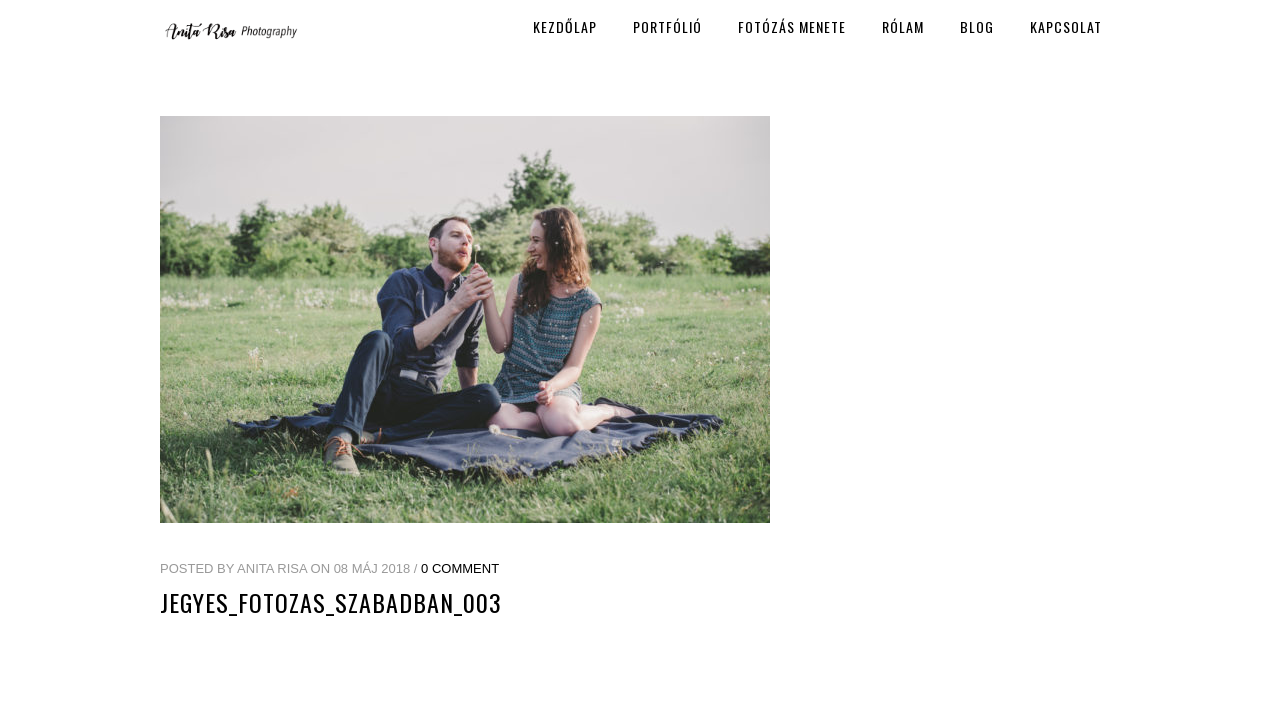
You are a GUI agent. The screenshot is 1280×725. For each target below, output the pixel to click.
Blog (977, 26)
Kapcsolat (1066, 26)
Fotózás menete (792, 26)
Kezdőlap (565, 26)
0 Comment (460, 568)
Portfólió (667, 26)
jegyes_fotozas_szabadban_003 (331, 602)
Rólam (903, 26)
